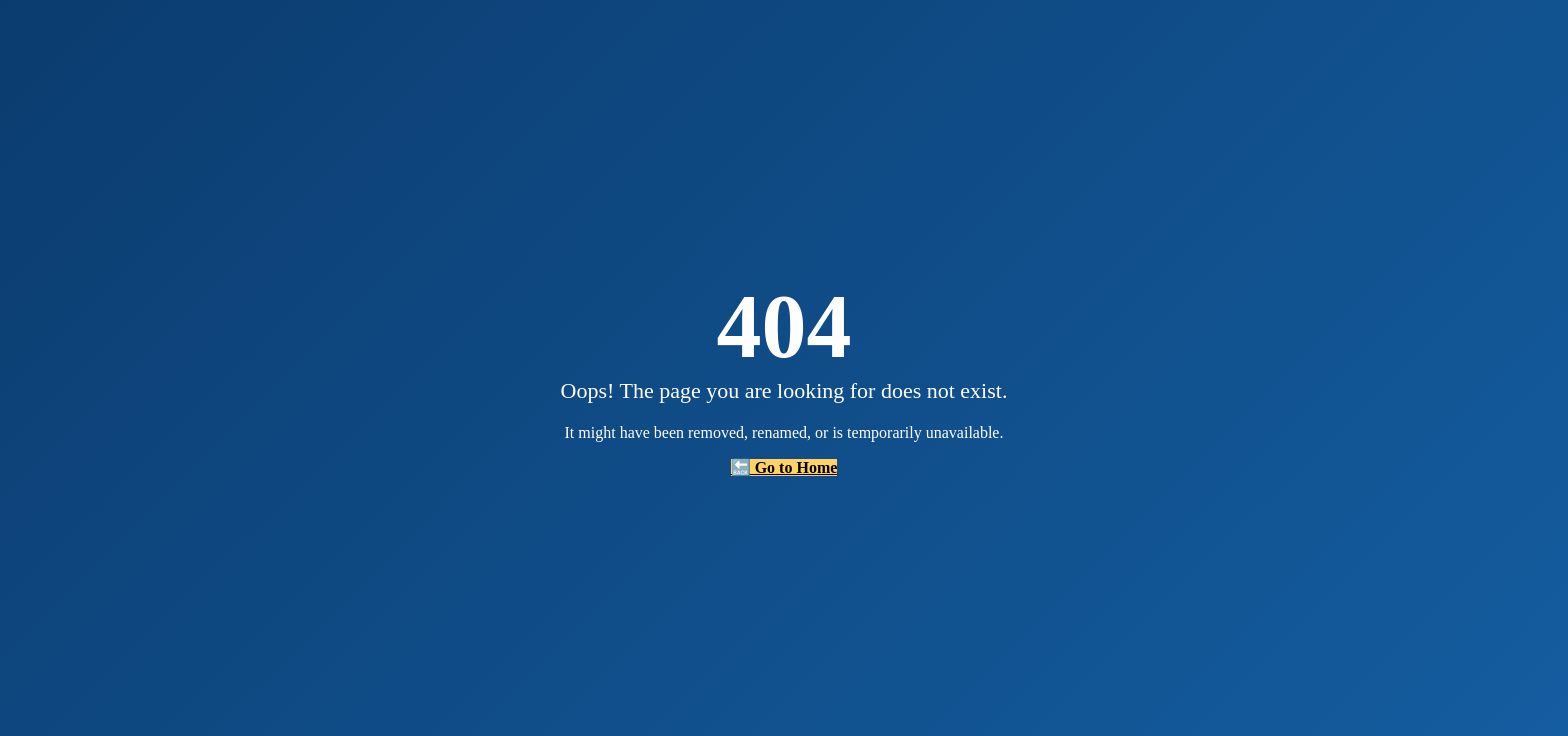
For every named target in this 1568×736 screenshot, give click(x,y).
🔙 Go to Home (784, 467)
